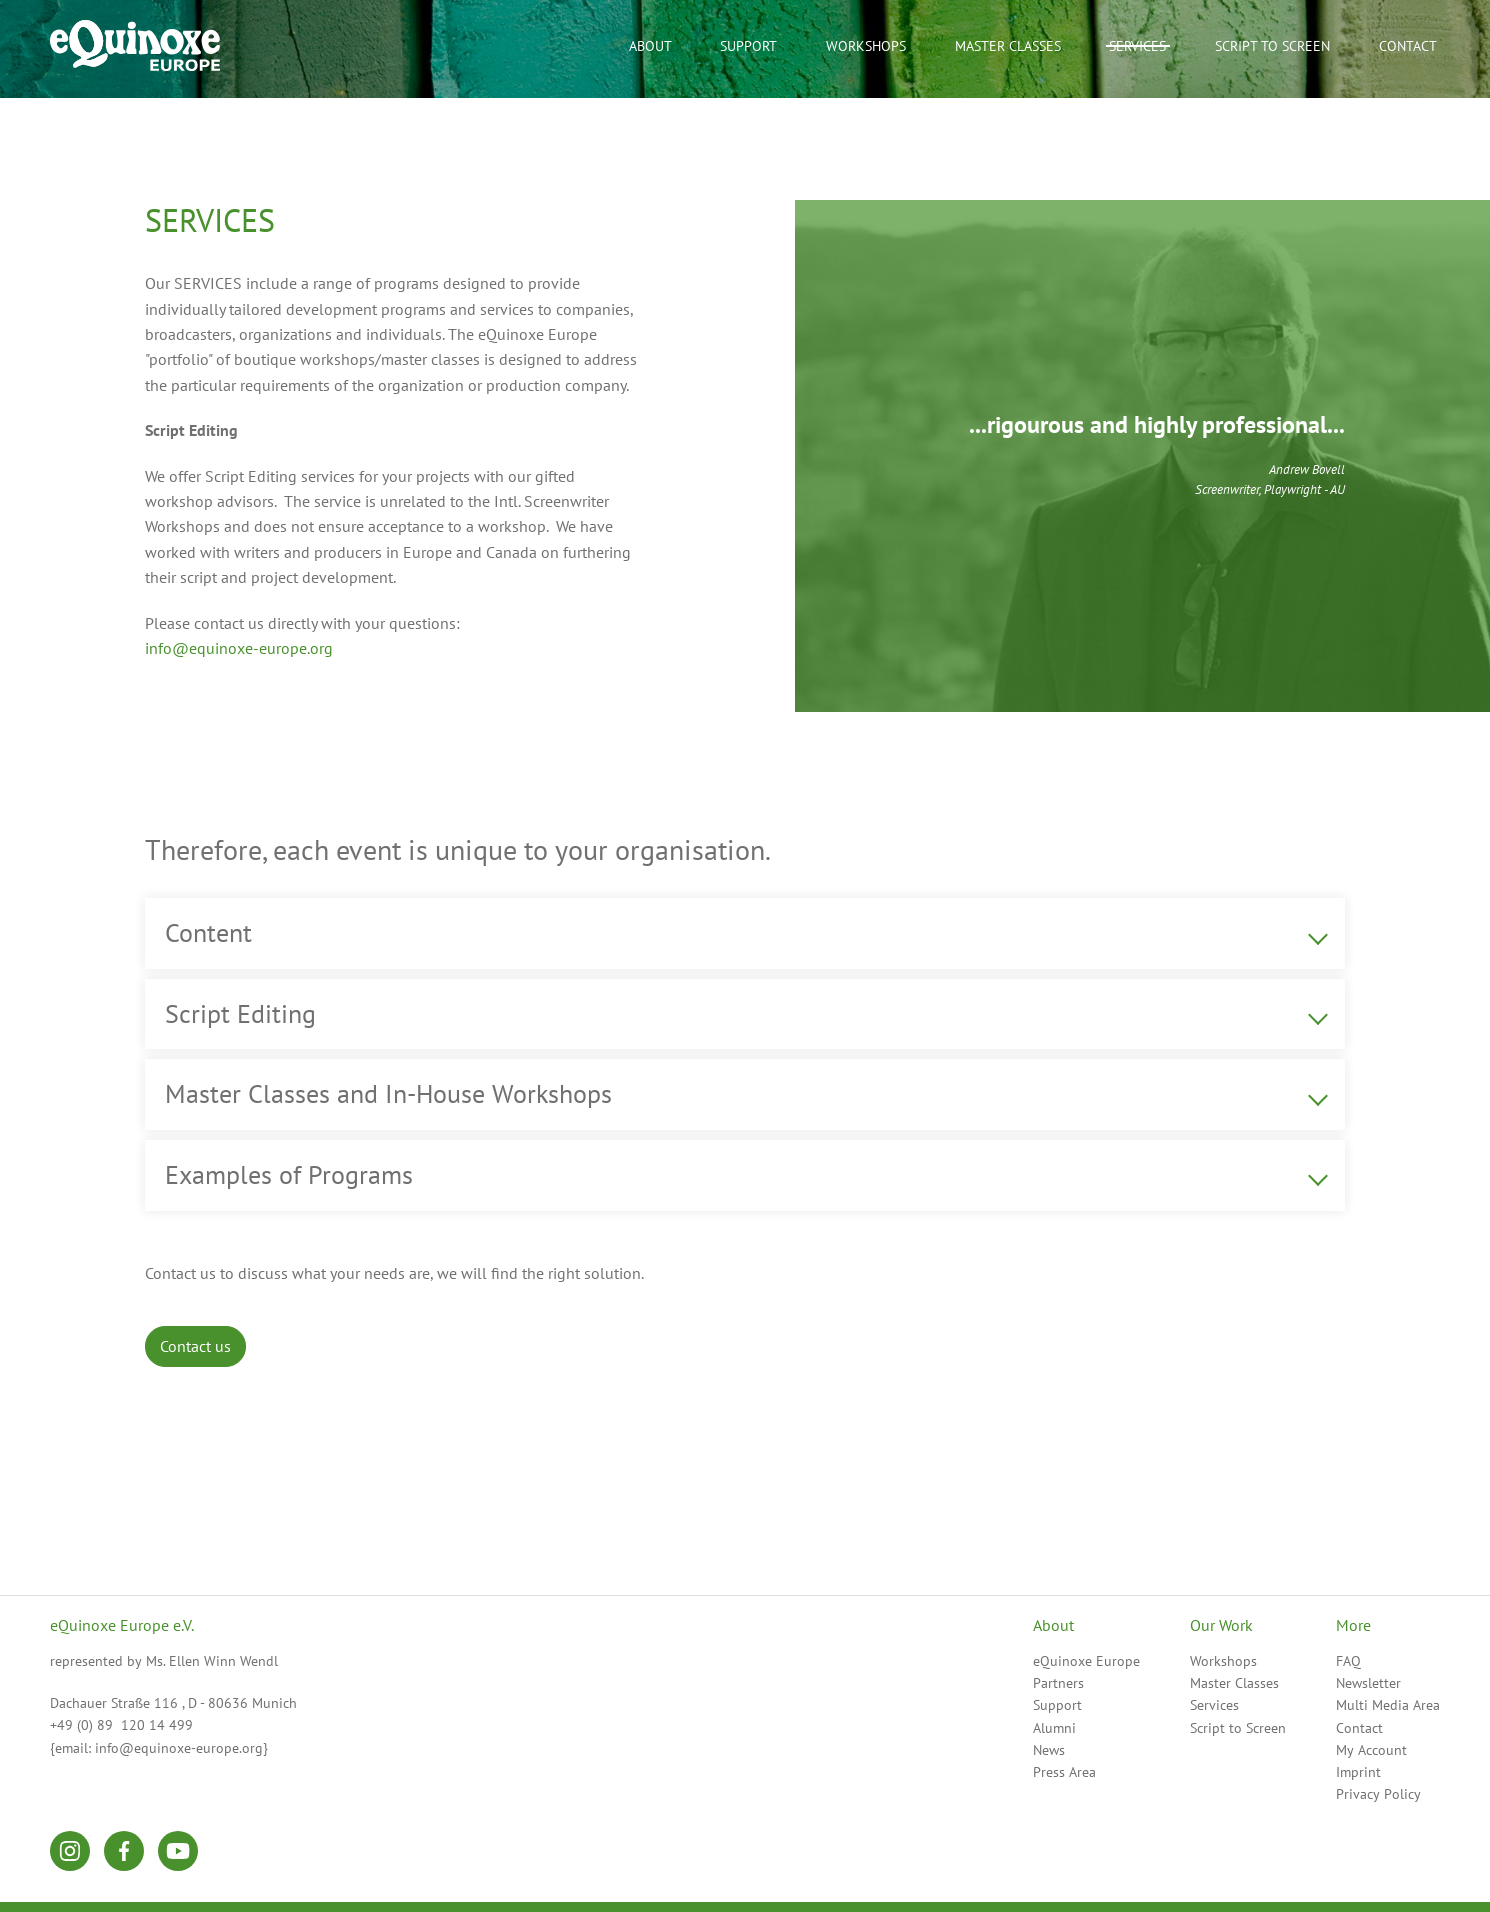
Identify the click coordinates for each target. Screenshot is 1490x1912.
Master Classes (1008, 46)
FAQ (1348, 1661)
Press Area (1064, 1772)
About (650, 46)
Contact (1359, 1728)
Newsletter (1368, 1683)
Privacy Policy (1378, 1794)
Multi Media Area (1388, 1705)
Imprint (1358, 1772)
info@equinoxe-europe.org (239, 648)
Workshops (1223, 1661)
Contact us (195, 1346)
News (1049, 1750)
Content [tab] (208, 932)
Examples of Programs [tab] (289, 1174)
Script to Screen (1238, 1728)
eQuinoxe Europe (1086, 1661)
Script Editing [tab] (240, 1013)
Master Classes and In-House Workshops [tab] (388, 1093)
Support (1057, 1705)
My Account (1371, 1750)
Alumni (1054, 1728)
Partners (1058, 1683)
